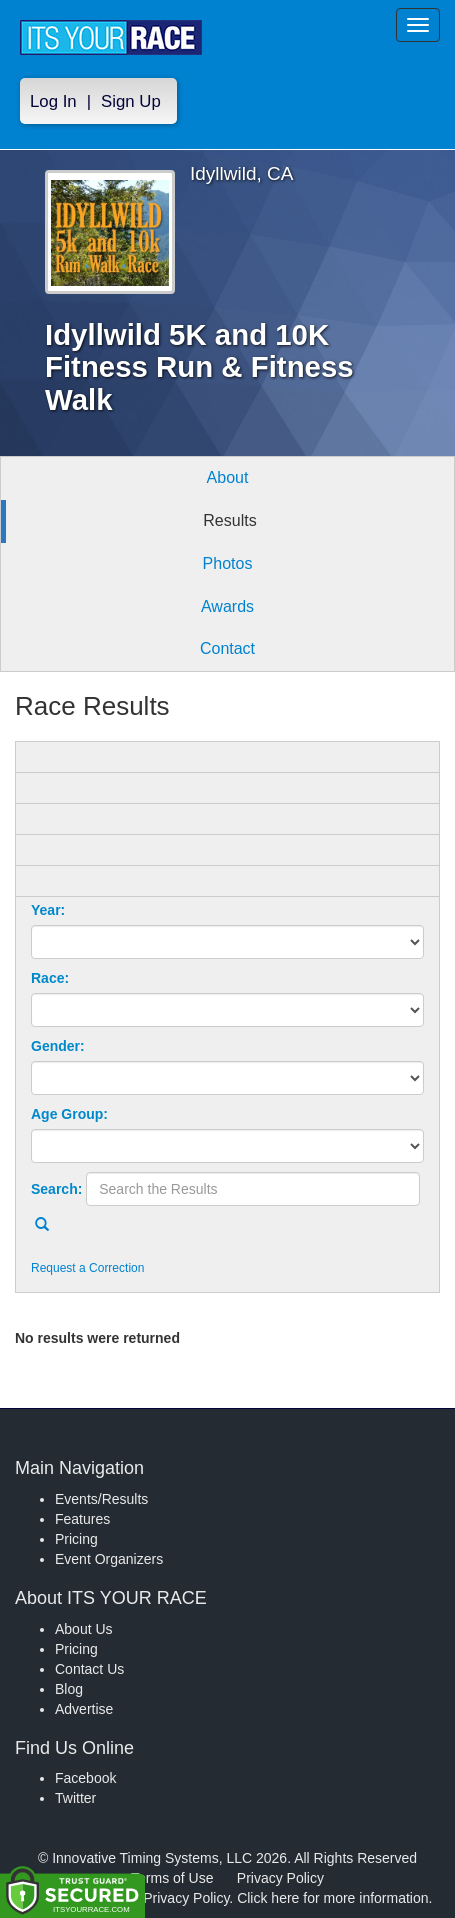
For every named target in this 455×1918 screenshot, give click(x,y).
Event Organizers (109, 1559)
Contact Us (89, 1669)
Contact (227, 648)
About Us (84, 1629)
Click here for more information (332, 1898)
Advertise (84, 1709)
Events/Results (101, 1499)
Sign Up (131, 101)
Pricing (76, 1539)
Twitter (75, 1798)
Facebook (85, 1778)
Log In (53, 101)
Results (229, 520)
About (228, 477)
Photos (228, 563)
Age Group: (69, 1114)
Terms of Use (172, 1878)
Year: (48, 910)
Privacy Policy (280, 1878)
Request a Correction (87, 1268)
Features (82, 1519)
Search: (56, 1189)
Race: (50, 978)
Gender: (58, 1046)
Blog (69, 1689)
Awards (227, 606)
